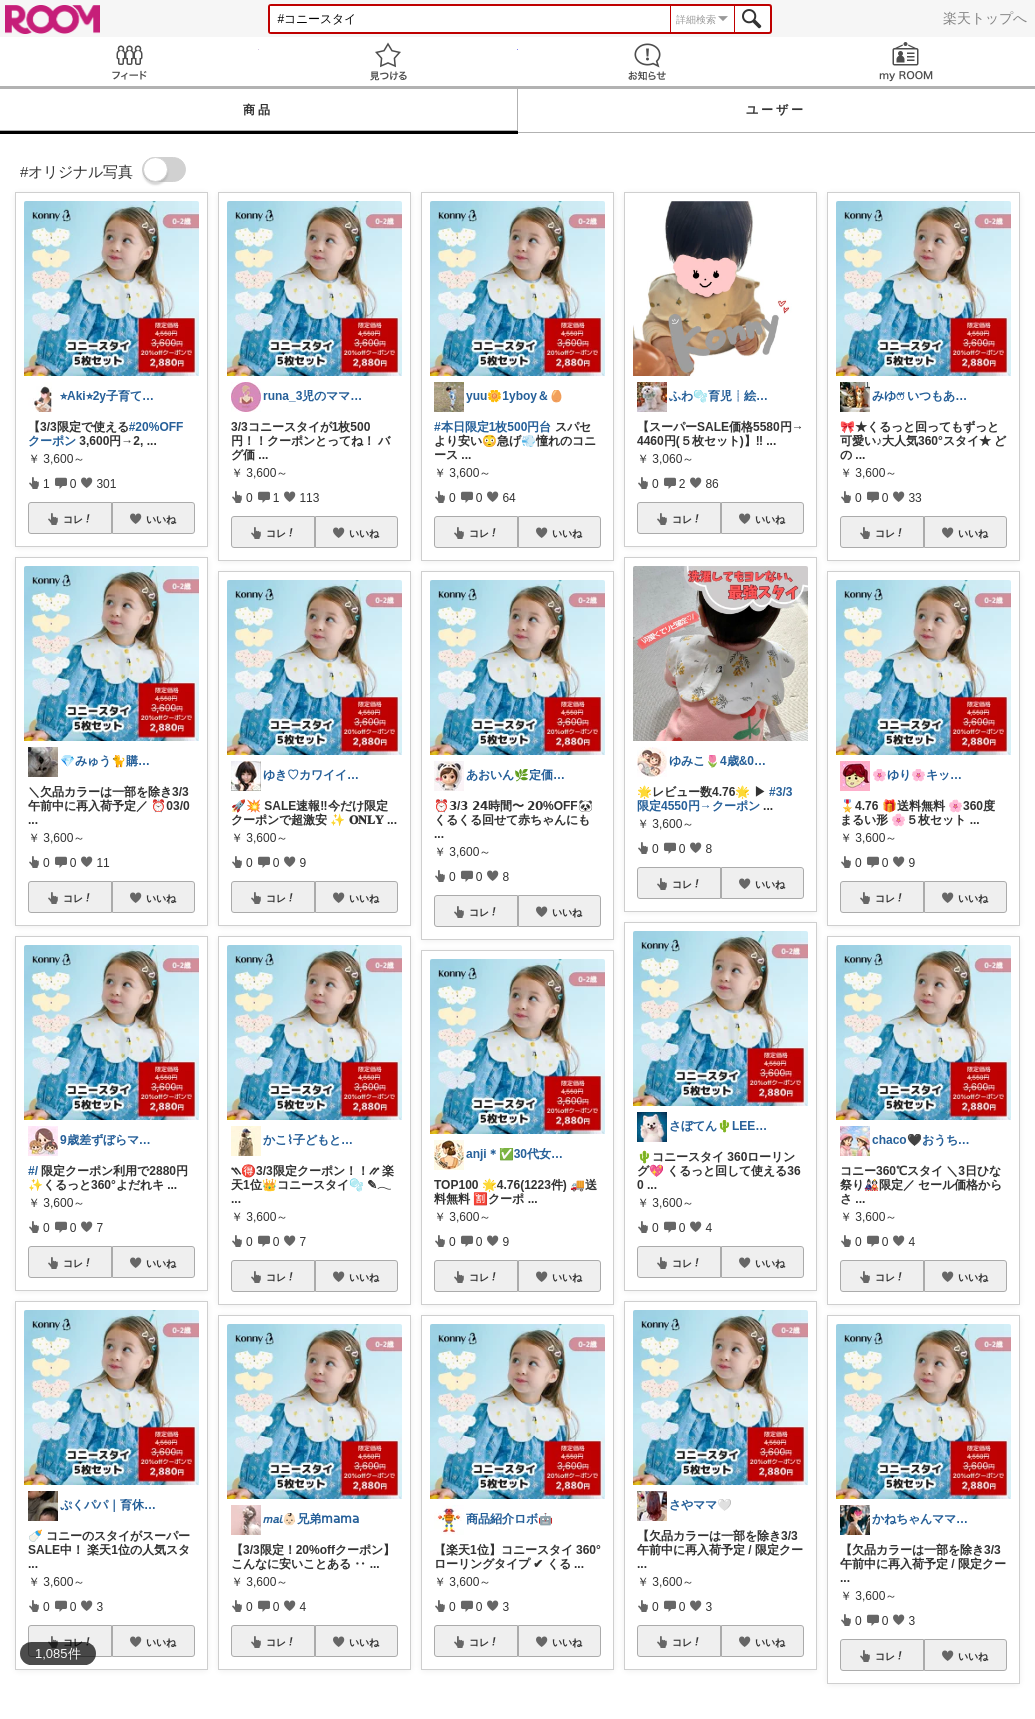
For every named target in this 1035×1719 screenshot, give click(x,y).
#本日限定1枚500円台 (492, 427)
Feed (129, 61)
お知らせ (647, 61)
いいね (161, 519)
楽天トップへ (985, 18)
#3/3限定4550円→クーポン (714, 799)
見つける (388, 61)
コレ (78, 519)
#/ (33, 1171)
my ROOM (905, 61)
